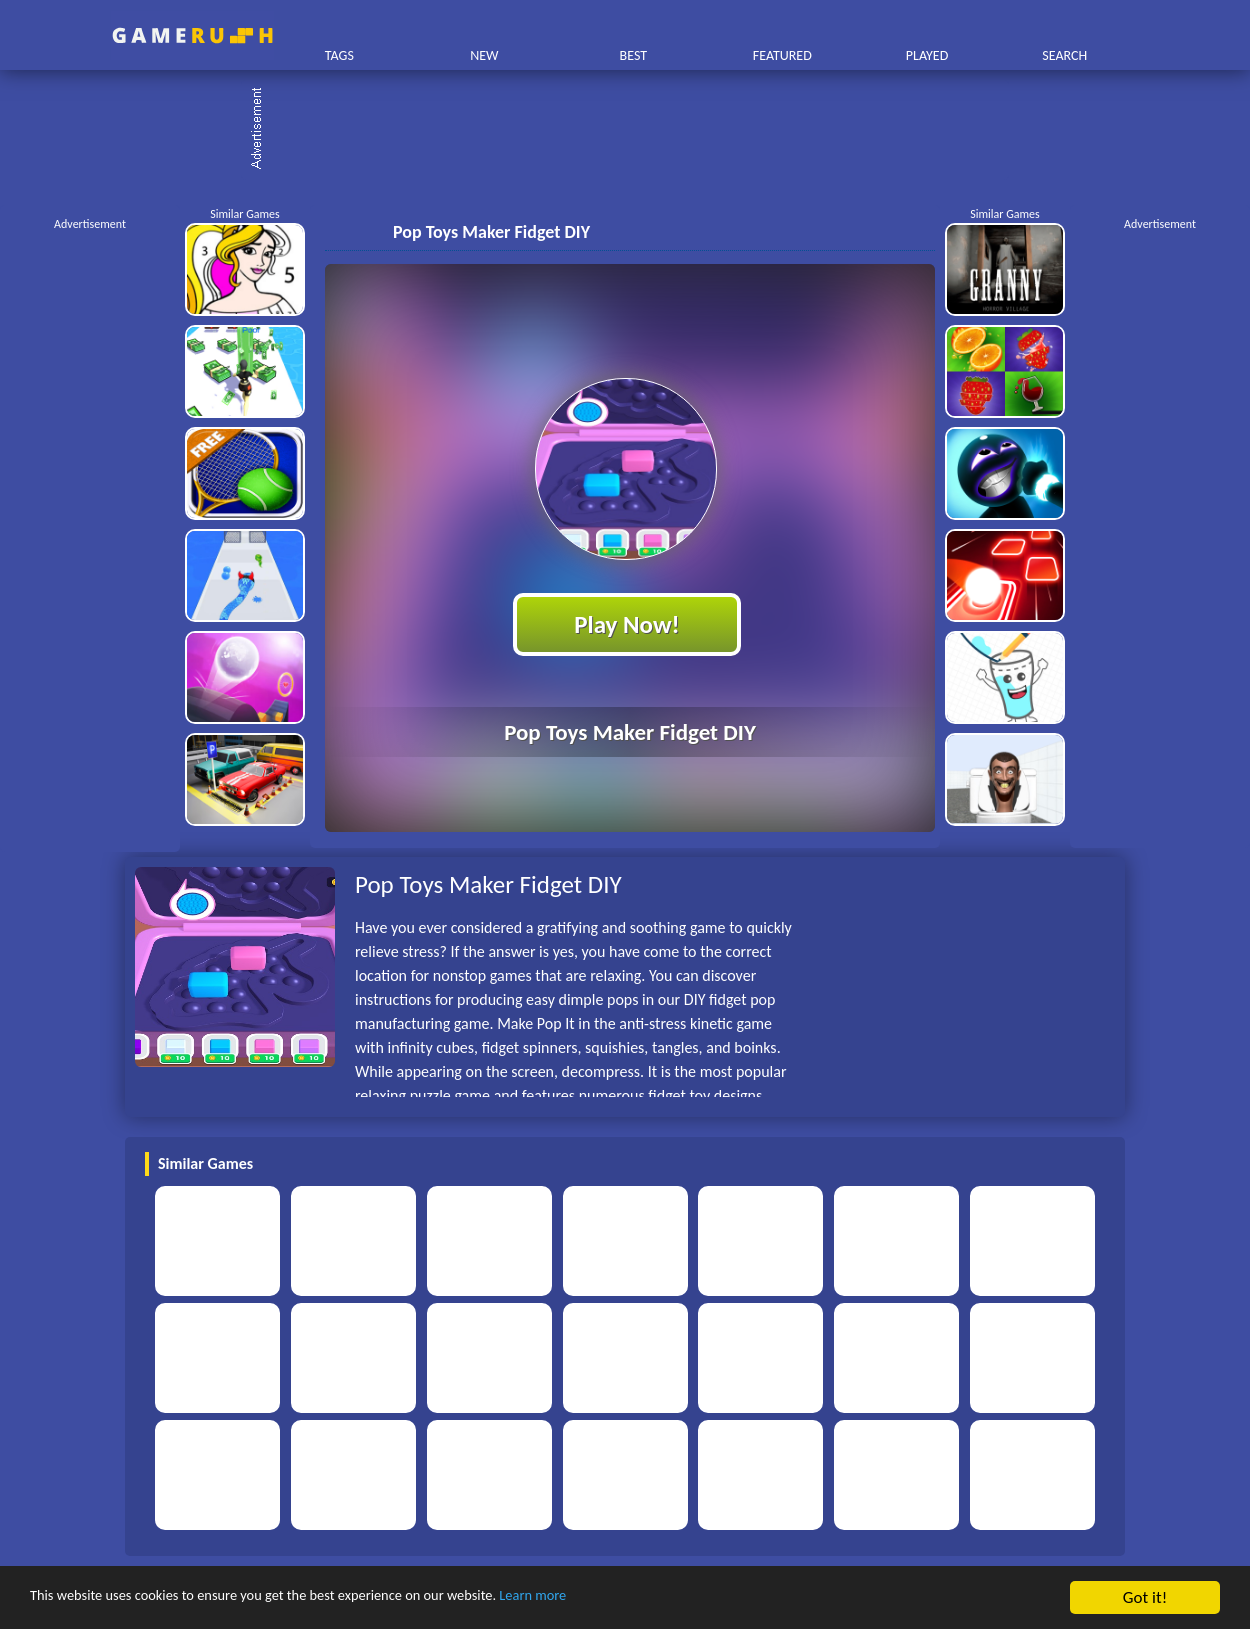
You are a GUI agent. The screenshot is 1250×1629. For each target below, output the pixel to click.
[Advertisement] (635, 130)
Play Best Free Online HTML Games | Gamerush (192, 35)
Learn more (624, 1598)
